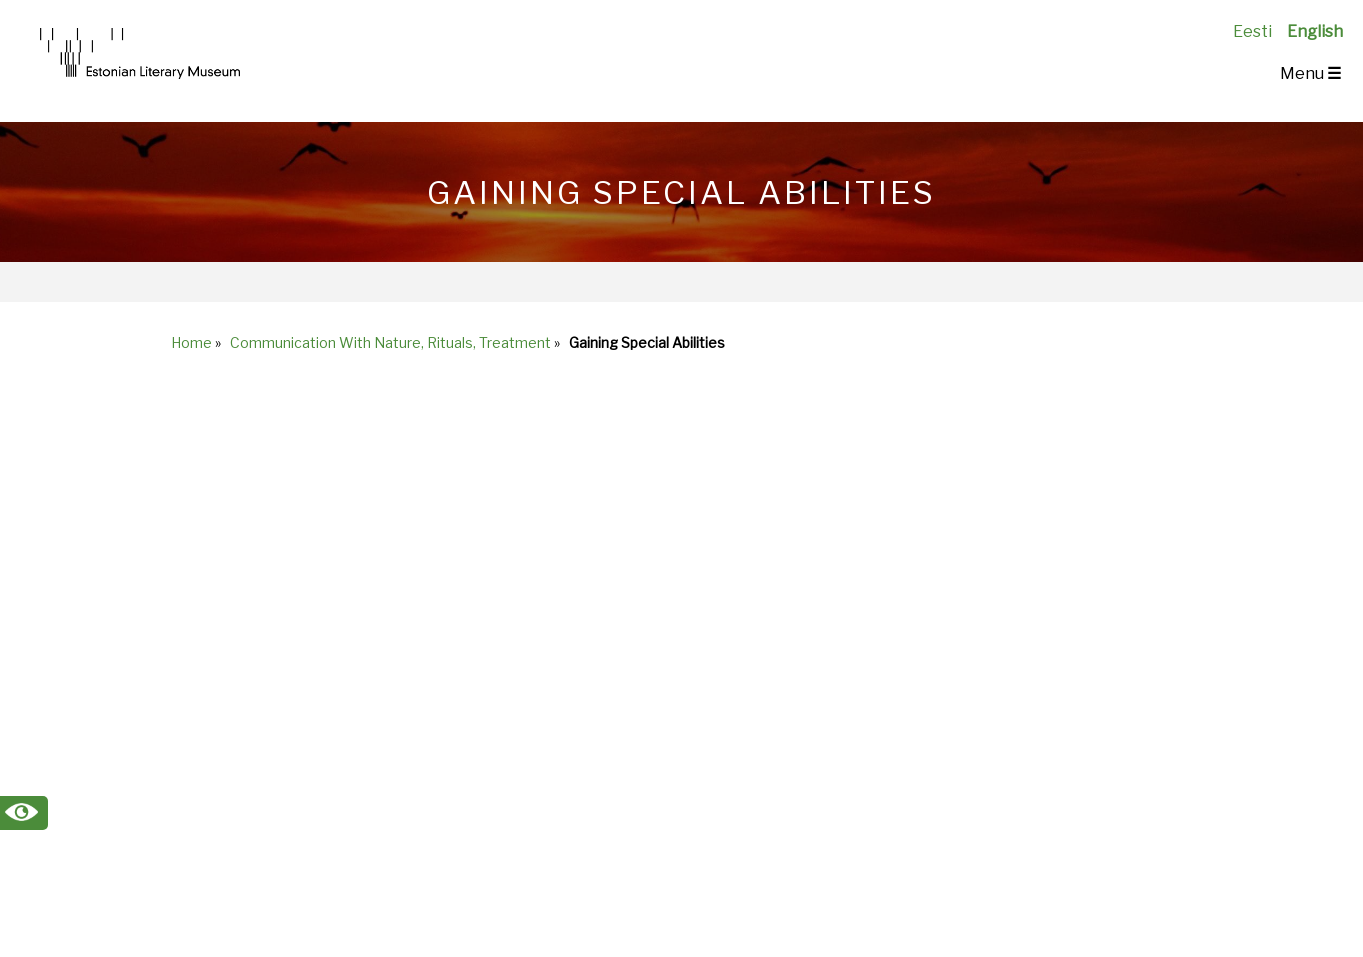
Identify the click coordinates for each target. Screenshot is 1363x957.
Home (191, 342)
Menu (1310, 73)
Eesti (1252, 31)
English (1315, 31)
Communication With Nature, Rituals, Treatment (390, 342)
